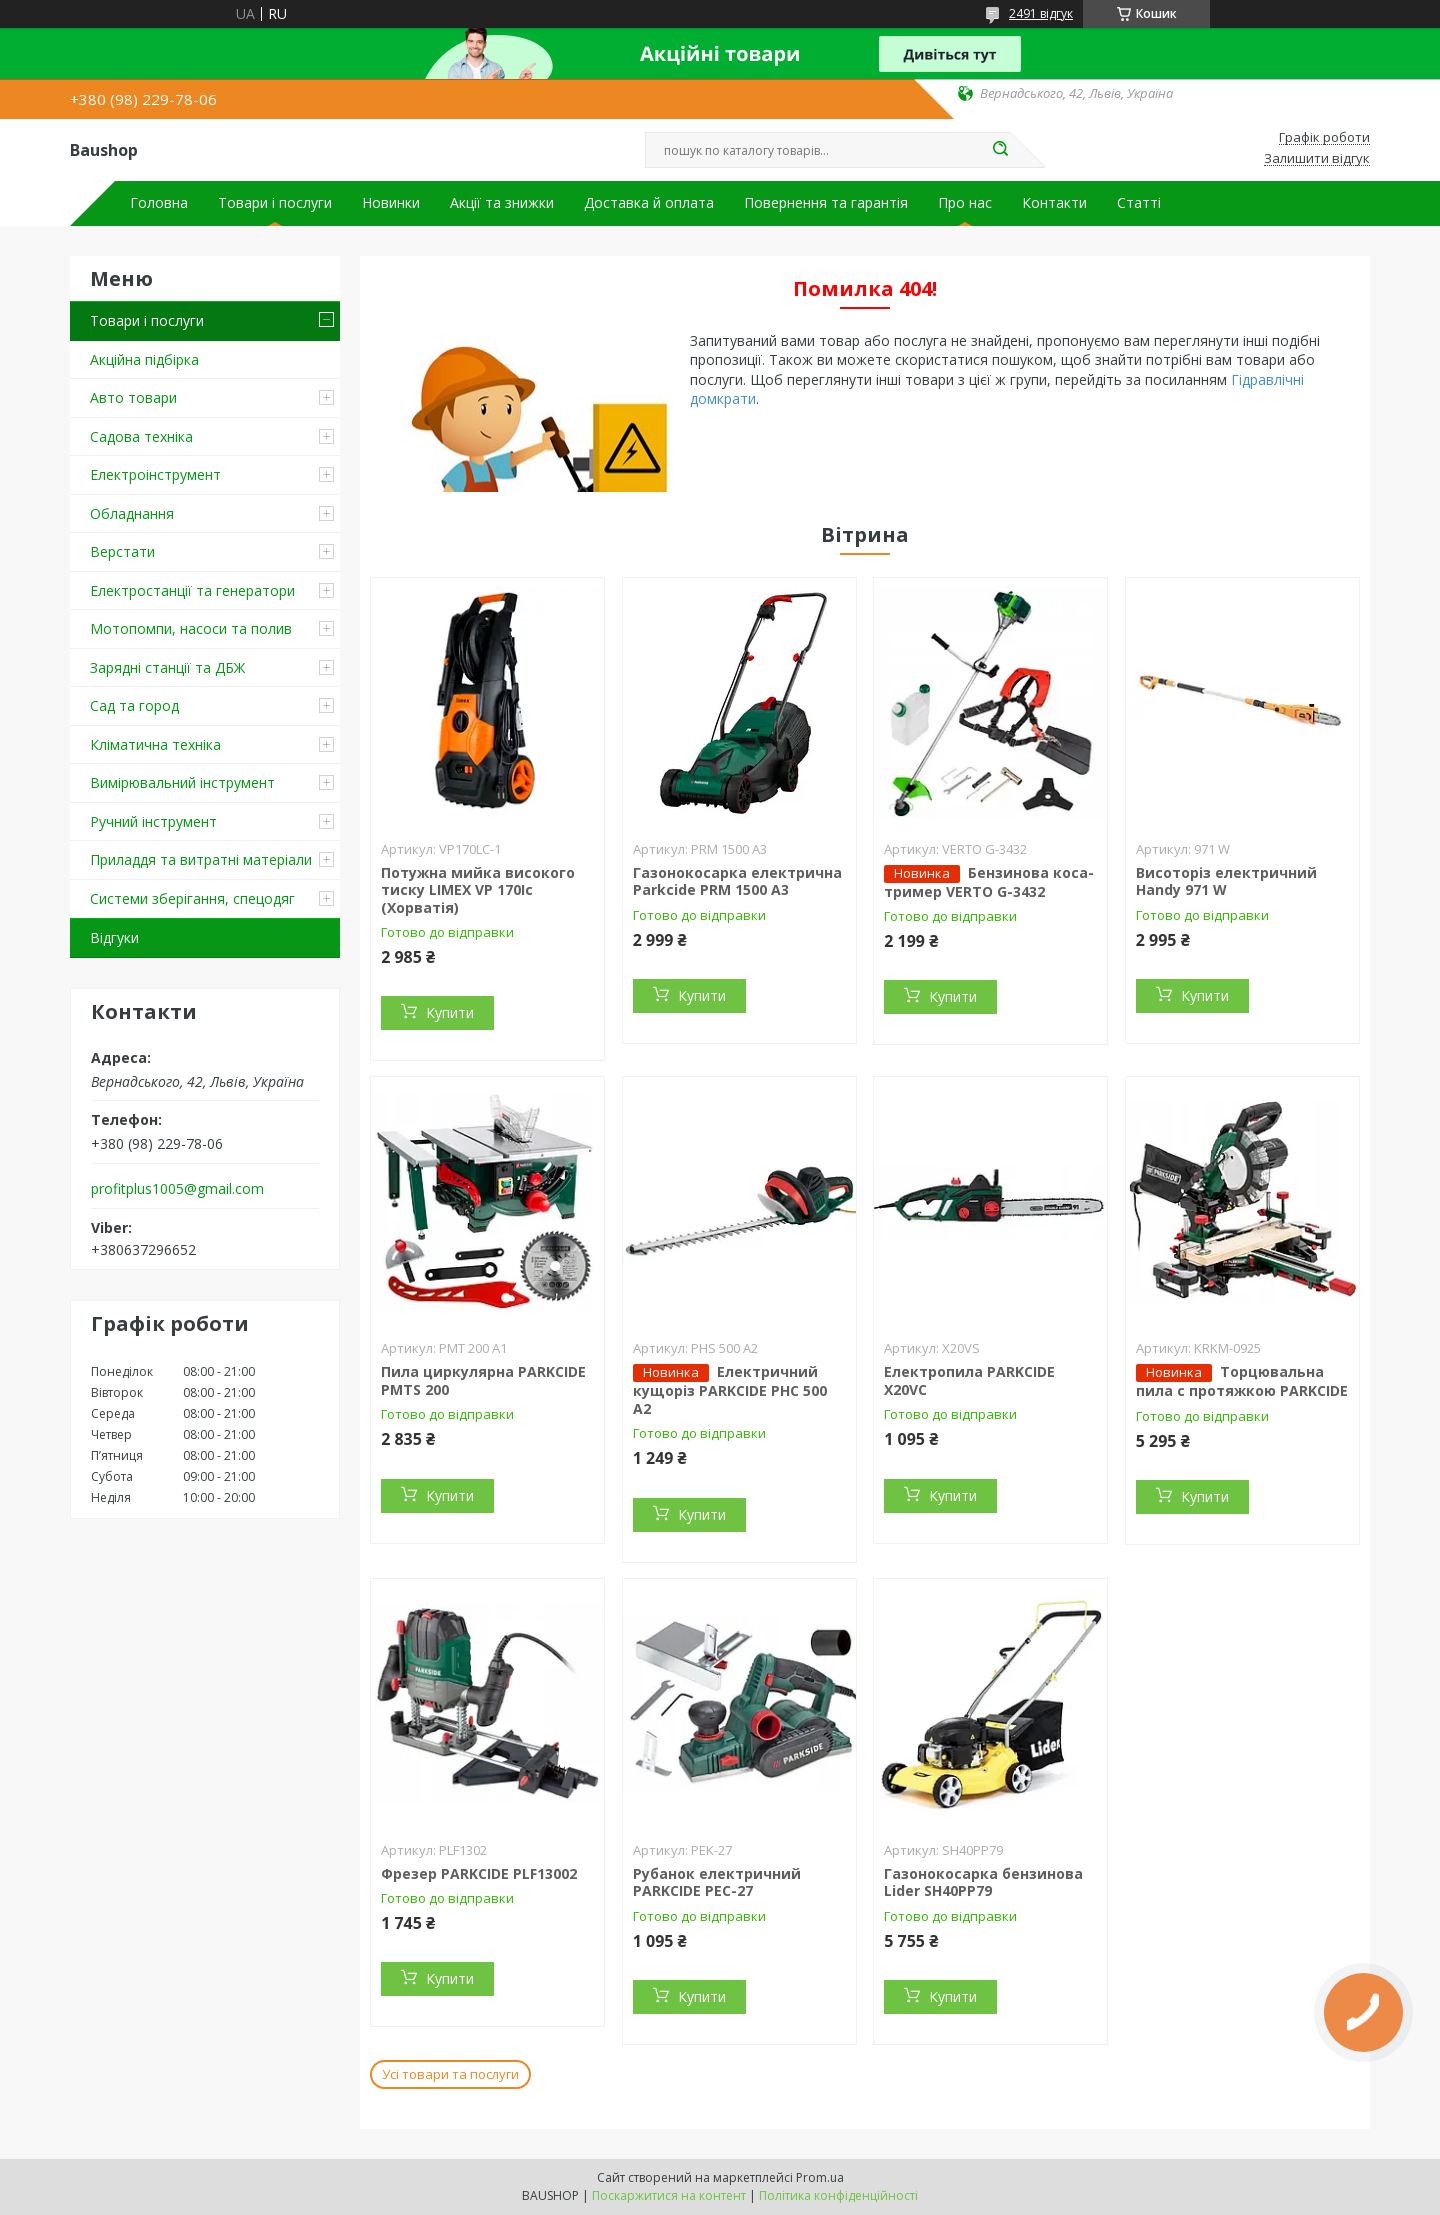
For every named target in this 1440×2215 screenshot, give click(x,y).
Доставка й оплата (649, 203)
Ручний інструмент (153, 821)
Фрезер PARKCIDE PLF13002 (479, 1873)
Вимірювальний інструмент (182, 782)
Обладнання (132, 513)
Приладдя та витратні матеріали (201, 859)
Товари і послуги (275, 203)
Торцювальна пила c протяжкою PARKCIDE (1242, 1381)
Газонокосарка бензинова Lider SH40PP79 (983, 1882)
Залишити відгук (1317, 159)
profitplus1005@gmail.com (177, 1189)
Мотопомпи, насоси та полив (191, 628)
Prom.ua (820, 2177)
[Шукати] (1000, 150)
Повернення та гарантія (826, 203)
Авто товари (133, 397)
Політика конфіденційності (838, 2195)
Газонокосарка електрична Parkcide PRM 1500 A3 (737, 881)
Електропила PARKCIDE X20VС (969, 1380)
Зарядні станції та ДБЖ (167, 667)
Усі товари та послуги (450, 2074)
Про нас (965, 203)
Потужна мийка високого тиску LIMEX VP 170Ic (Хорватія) (478, 890)
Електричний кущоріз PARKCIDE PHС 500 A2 (730, 1390)
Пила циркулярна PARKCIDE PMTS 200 (483, 1380)
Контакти (1054, 203)
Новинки (391, 203)
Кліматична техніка (155, 744)
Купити (450, 1012)
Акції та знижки (502, 203)
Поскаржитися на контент (669, 2195)
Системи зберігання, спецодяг (192, 898)
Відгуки (114, 937)
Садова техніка (141, 436)
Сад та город (134, 705)
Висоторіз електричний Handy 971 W (1226, 881)
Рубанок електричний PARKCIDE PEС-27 (717, 1882)
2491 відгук (1041, 13)
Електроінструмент (155, 474)
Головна (159, 203)
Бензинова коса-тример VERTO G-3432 (989, 882)
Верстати (122, 551)
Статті (1139, 203)
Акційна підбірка (144, 359)
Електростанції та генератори (192, 590)
